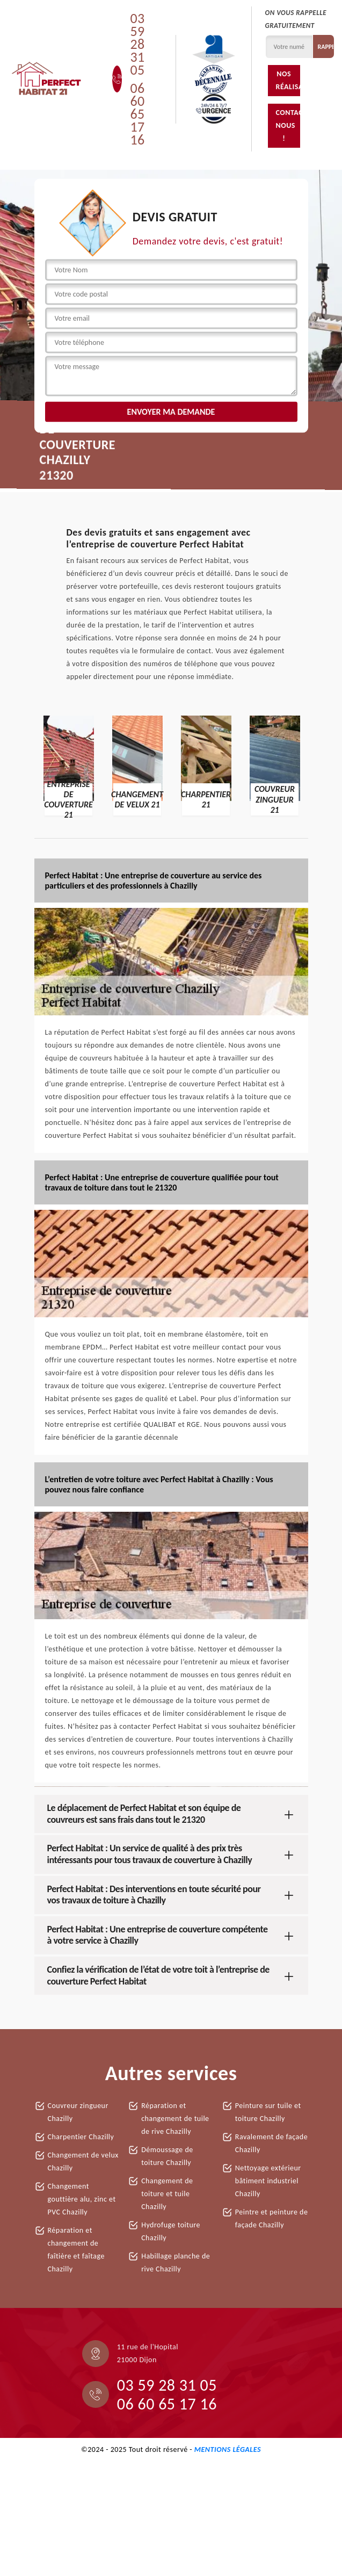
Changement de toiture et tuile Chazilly (167, 2193)
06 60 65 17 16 (137, 114)
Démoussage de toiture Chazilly (167, 2156)
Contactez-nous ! (288, 125)
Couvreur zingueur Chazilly (78, 2112)
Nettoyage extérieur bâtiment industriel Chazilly (268, 2180)
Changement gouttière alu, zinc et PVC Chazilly (82, 2199)
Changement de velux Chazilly (83, 2162)
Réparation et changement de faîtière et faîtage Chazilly (76, 2250)
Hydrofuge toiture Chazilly (170, 2231)
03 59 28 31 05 (137, 44)
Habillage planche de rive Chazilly (175, 2263)
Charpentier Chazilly (81, 2136)
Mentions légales (227, 2449)
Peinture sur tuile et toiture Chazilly (268, 2112)
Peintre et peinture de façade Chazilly (271, 2218)
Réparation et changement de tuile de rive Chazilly (175, 2118)
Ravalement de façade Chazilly (271, 2143)
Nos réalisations (288, 80)
